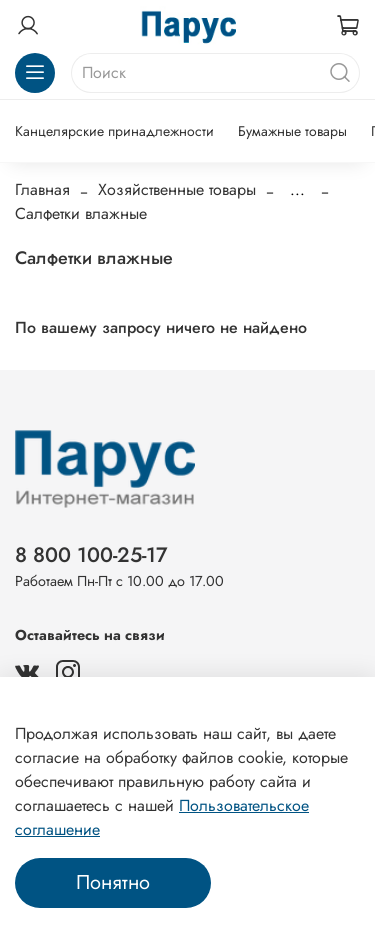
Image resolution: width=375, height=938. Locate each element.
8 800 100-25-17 (91, 555)
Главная (42, 189)
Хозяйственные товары (177, 189)
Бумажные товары (292, 131)
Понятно (113, 882)
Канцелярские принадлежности (114, 131)
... (297, 190)
